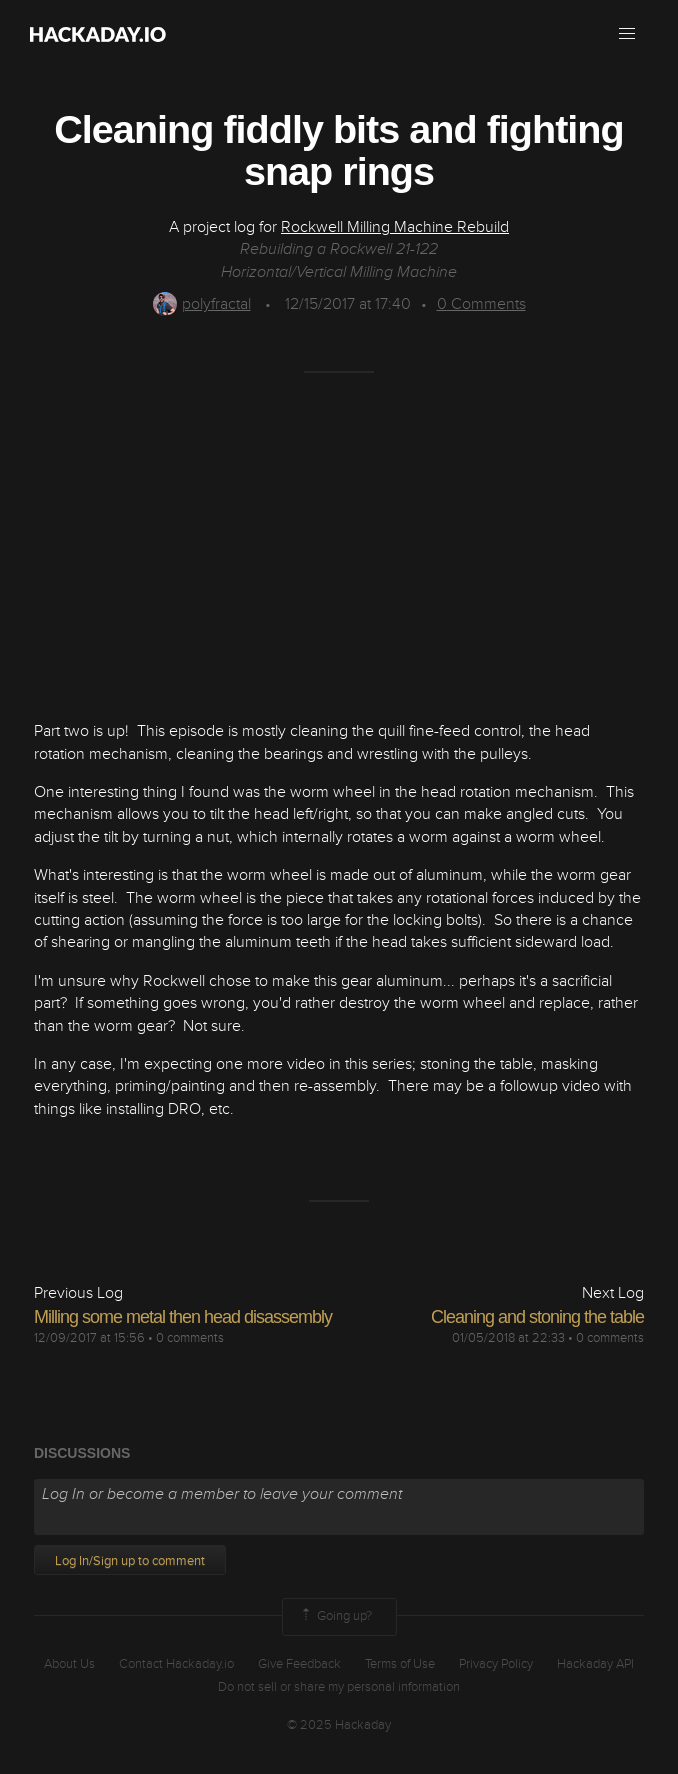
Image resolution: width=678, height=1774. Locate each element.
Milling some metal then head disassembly (183, 1317)
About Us (69, 1664)
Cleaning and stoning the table (537, 1317)
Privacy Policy (496, 1664)
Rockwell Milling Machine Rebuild (395, 227)
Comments (481, 304)
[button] (627, 34)
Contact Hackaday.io (176, 1664)
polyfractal (202, 304)
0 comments (190, 1338)
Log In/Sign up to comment (130, 1561)
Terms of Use (400, 1664)
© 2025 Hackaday (339, 1725)
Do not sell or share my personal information (339, 1687)
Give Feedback (299, 1664)
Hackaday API (595, 1664)
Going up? (335, 1617)
